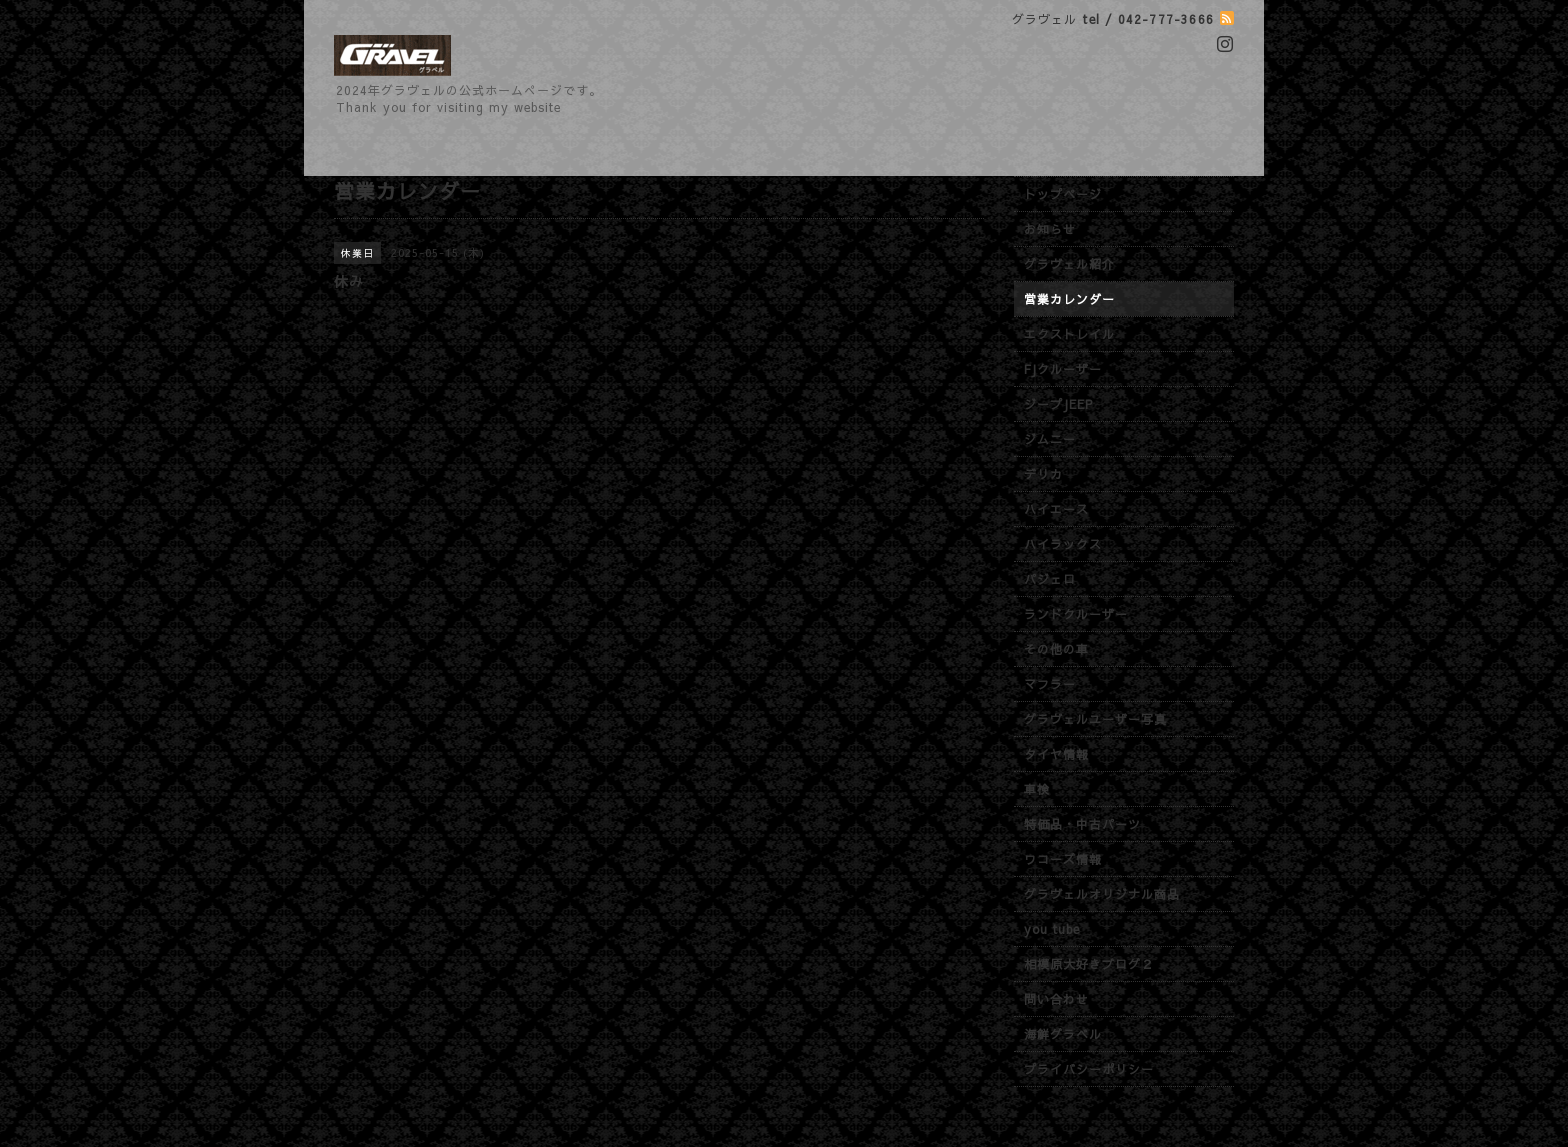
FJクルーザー (1063, 369)
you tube (1052, 929)
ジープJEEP (1058, 404)
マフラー (1050, 684)
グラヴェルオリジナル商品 (1102, 894)
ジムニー (1050, 439)
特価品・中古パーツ (1082, 824)
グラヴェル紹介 (1069, 264)
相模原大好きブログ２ (1089, 964)
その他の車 (1056, 649)
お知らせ (1050, 229)
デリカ (1043, 474)
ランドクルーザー (1076, 614)
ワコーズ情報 (1063, 859)
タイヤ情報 (1056, 754)
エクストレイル (1069, 334)
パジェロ (1050, 579)
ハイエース (1056, 509)
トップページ (1063, 194)
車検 (1037, 789)
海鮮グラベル (1063, 1034)
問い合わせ (1056, 999)
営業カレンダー (1069, 299)
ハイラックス (1063, 544)
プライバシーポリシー (1089, 1069)
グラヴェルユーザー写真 (1095, 719)
